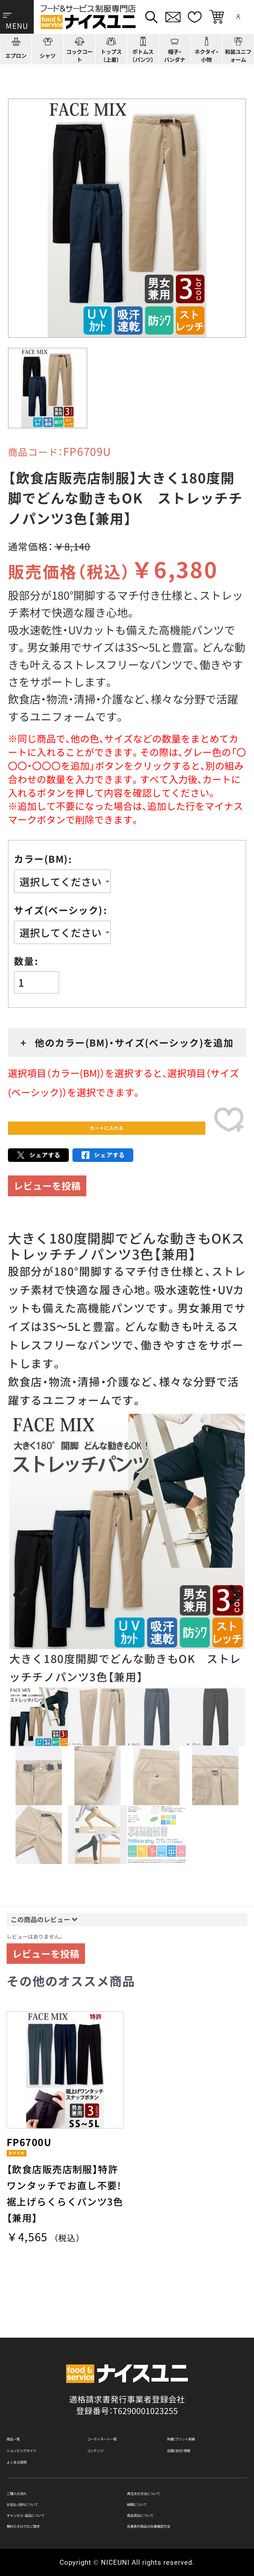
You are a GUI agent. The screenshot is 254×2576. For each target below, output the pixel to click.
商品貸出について (160, 2507)
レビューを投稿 (47, 1203)
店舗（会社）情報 (196, 2418)
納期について (152, 2491)
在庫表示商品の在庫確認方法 (180, 2524)
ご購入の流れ (31, 2474)
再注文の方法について (168, 2474)
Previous (20, 1613)
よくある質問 (31, 2436)
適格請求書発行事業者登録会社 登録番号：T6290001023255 (127, 2362)
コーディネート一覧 (124, 2400)
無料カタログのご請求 (48, 2524)
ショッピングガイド (44, 2418)
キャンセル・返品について (54, 2507)
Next (233, 1613)
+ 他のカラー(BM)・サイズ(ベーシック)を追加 (127, 1042)
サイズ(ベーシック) (58, 910)
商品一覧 (23, 2400)
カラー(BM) (41, 859)
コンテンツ (107, 2418)
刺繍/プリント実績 (201, 2400)
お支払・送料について (46, 2491)
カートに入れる (106, 1136)
